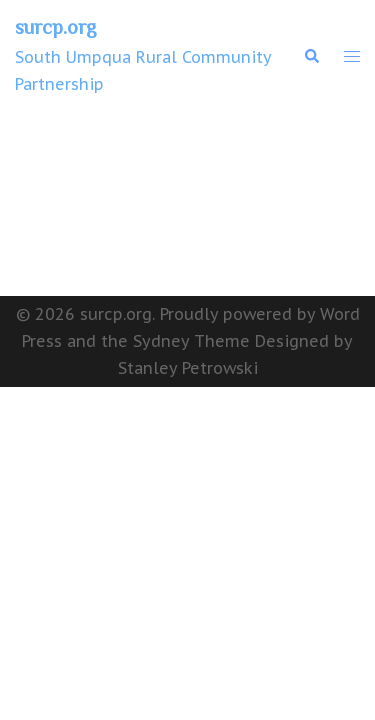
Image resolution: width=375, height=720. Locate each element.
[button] (311, 56)
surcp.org (55, 27)
